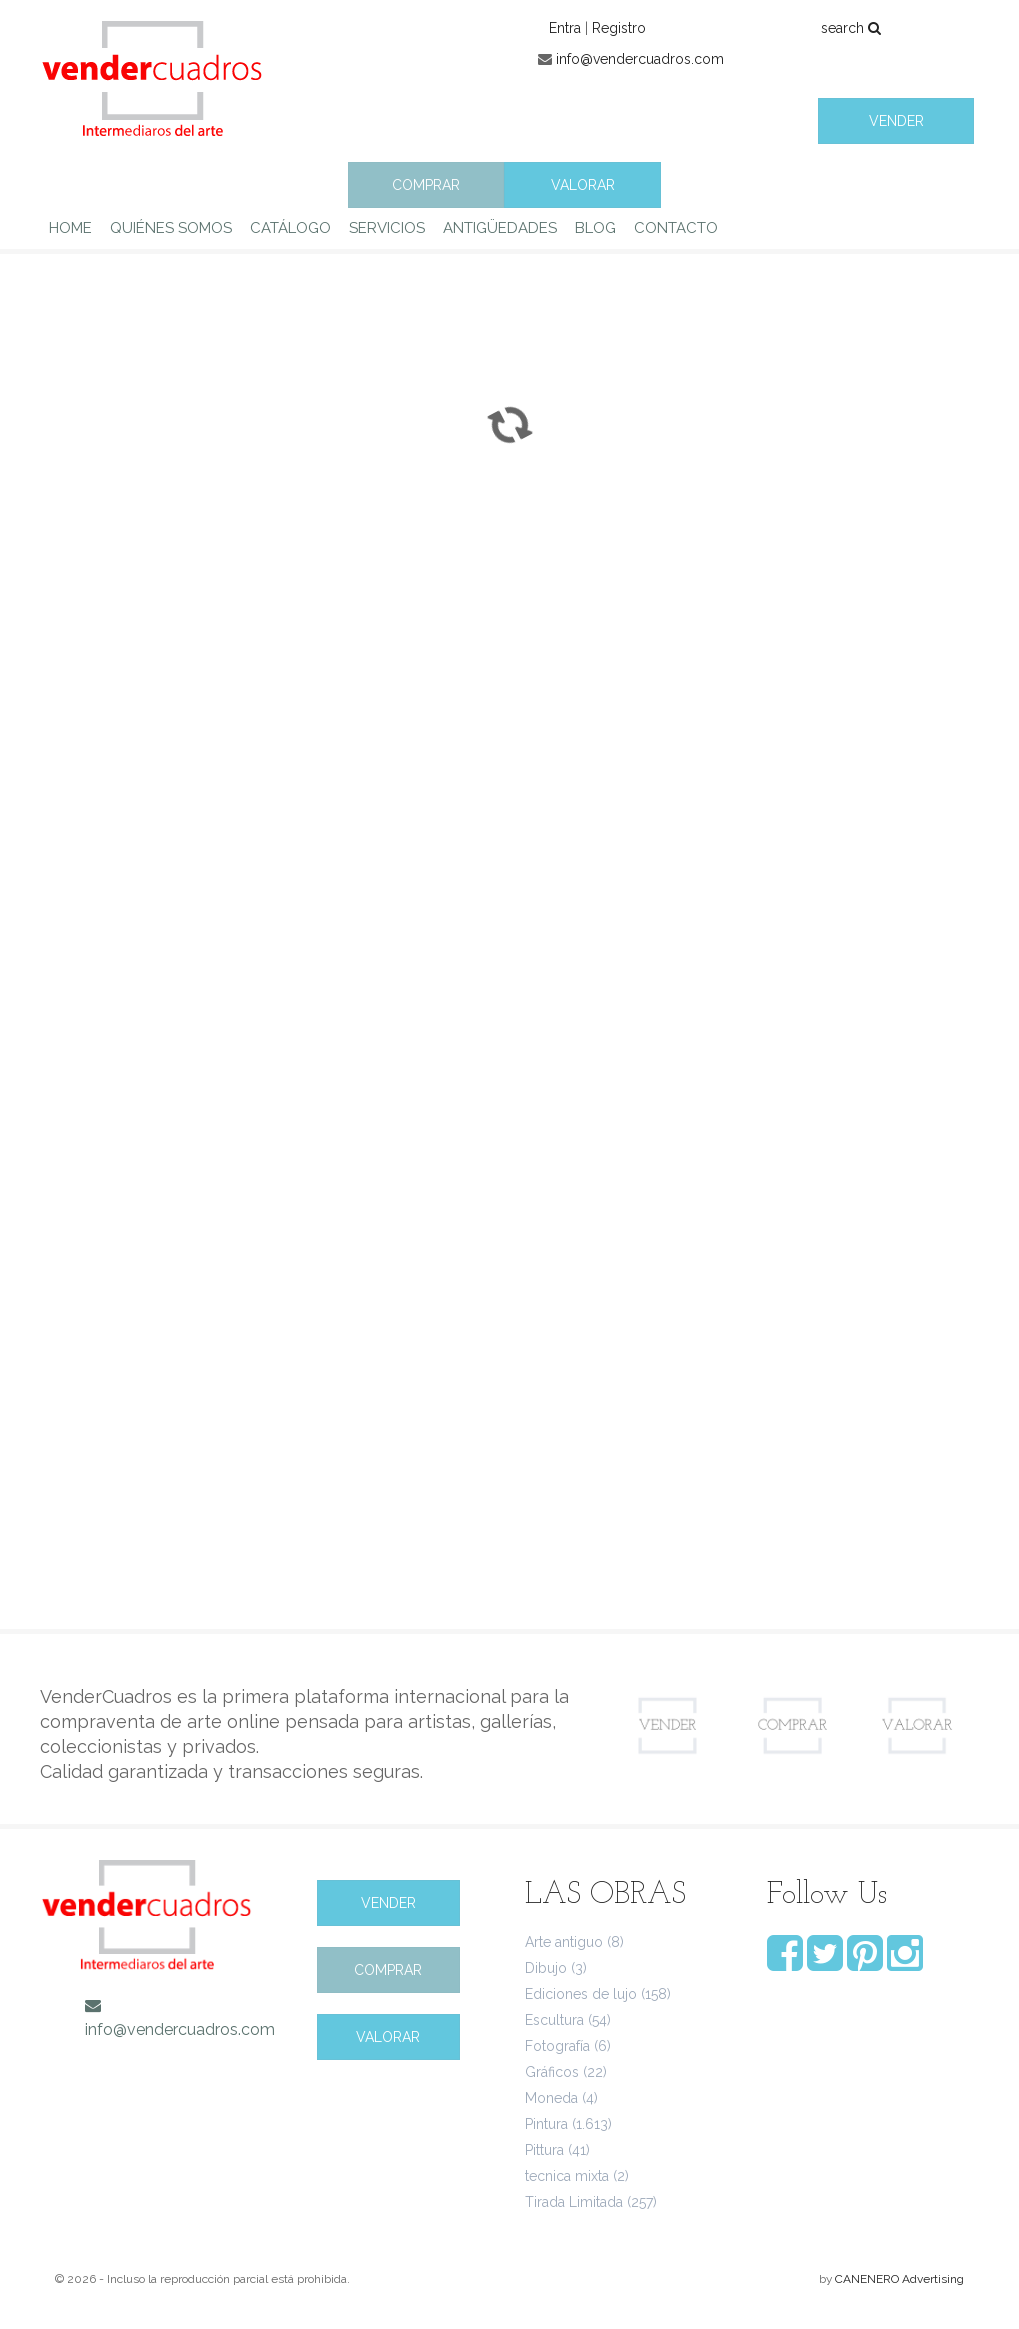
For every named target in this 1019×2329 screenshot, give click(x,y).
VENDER (896, 121)
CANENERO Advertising (899, 2279)
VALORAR (583, 185)
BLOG (595, 228)
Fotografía (557, 2046)
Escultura (554, 2020)
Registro (619, 28)
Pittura (544, 2150)
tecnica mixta (567, 2176)
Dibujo (546, 1968)
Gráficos (552, 2072)
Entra (565, 28)
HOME (70, 228)
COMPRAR (426, 185)
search (851, 28)
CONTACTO (676, 228)
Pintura (546, 2124)
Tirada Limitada (574, 2202)
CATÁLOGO (290, 228)
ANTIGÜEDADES (500, 228)
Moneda (551, 2098)
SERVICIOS (387, 228)
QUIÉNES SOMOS (171, 228)
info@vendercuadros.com (640, 59)
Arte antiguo (564, 1942)
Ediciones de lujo (581, 1994)
